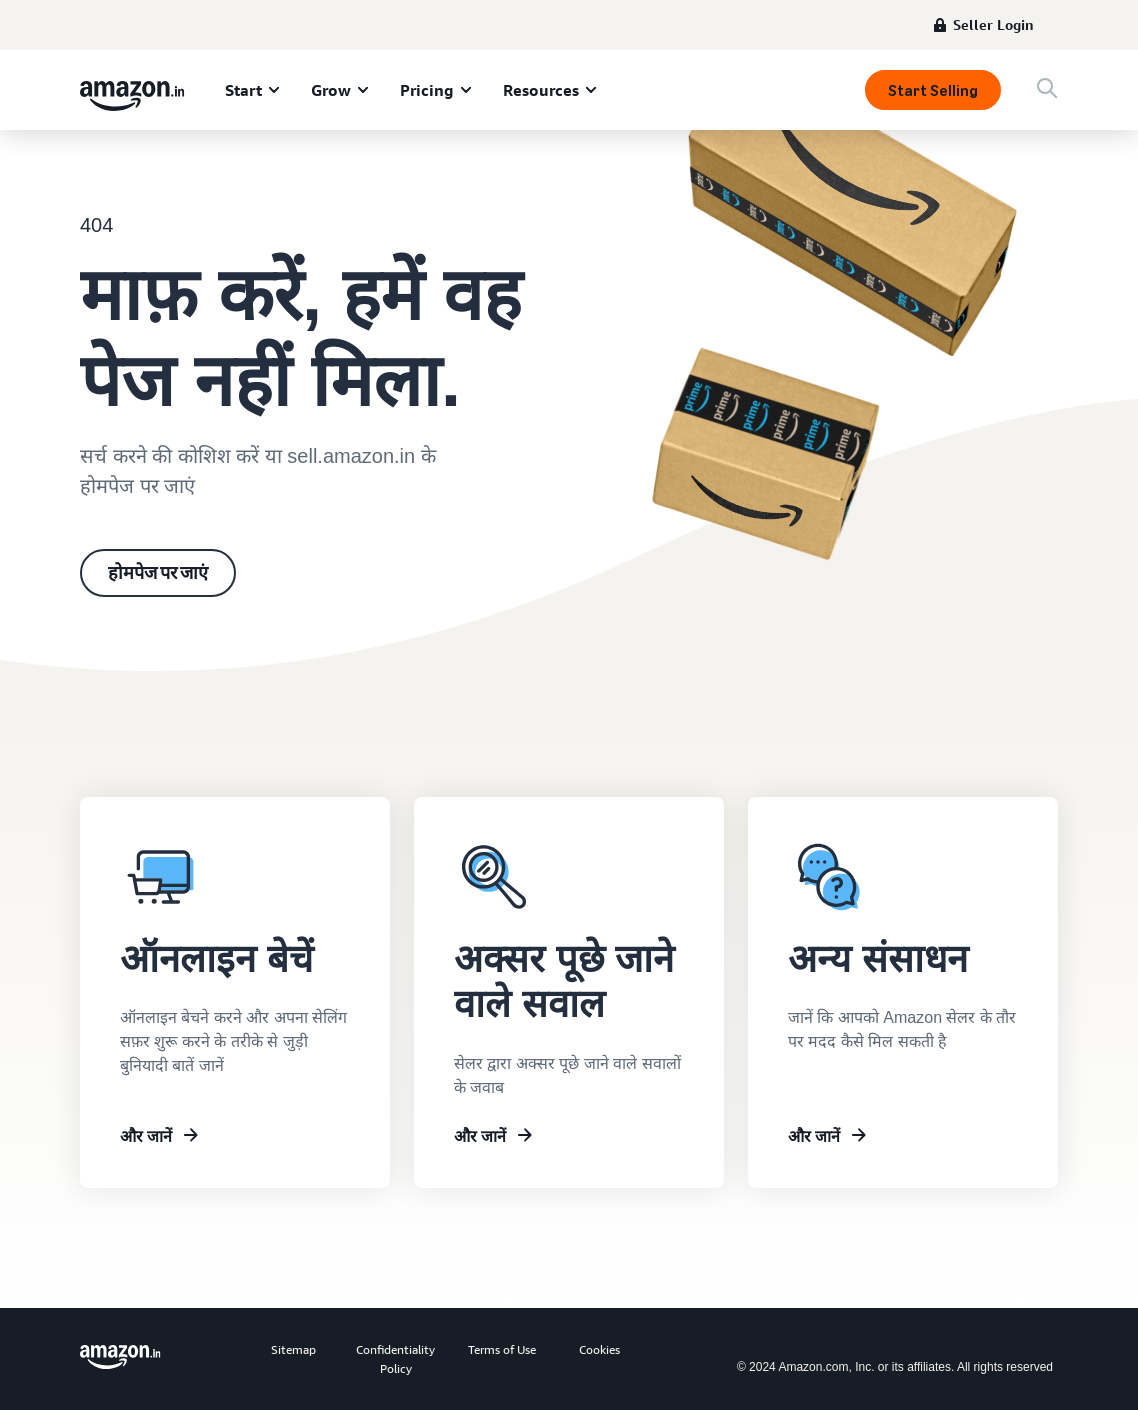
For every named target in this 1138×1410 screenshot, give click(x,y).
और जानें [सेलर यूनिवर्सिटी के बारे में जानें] (146, 1136)
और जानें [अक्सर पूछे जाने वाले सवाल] (480, 1136)
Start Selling (933, 90)
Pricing (427, 90)
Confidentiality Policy (395, 1359)
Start (243, 90)
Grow (331, 90)
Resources (541, 90)
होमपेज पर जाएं (158, 573)
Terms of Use (502, 1349)
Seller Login (993, 24)
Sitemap (293, 1349)
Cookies (599, 1349)
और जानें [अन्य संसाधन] (814, 1136)
